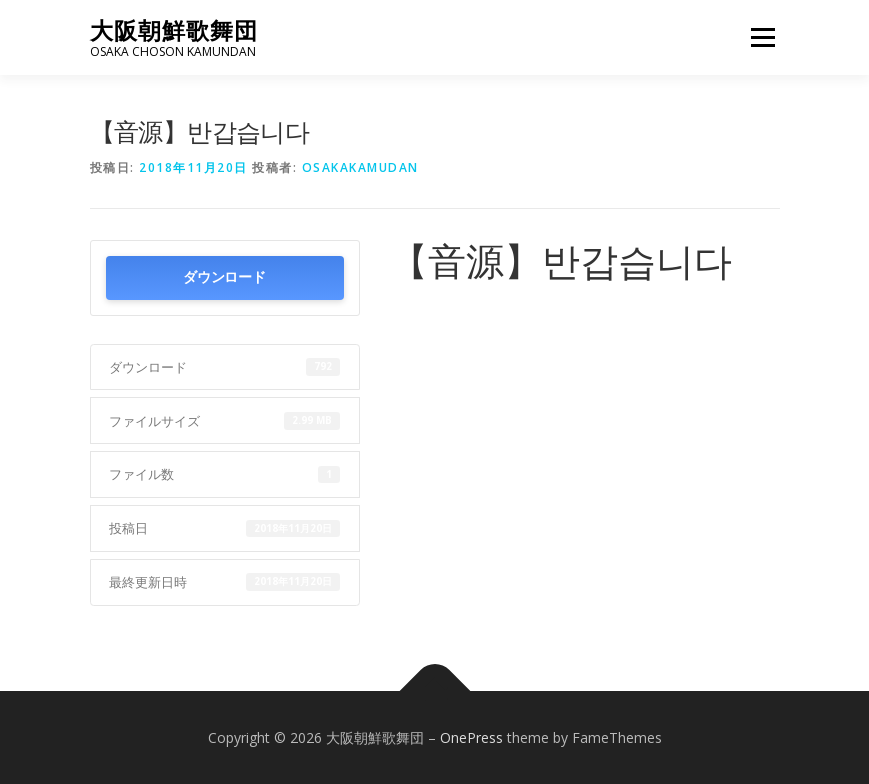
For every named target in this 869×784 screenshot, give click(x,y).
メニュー (762, 37)
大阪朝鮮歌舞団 (174, 30)
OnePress (471, 737)
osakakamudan (360, 167)
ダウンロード (224, 277)
